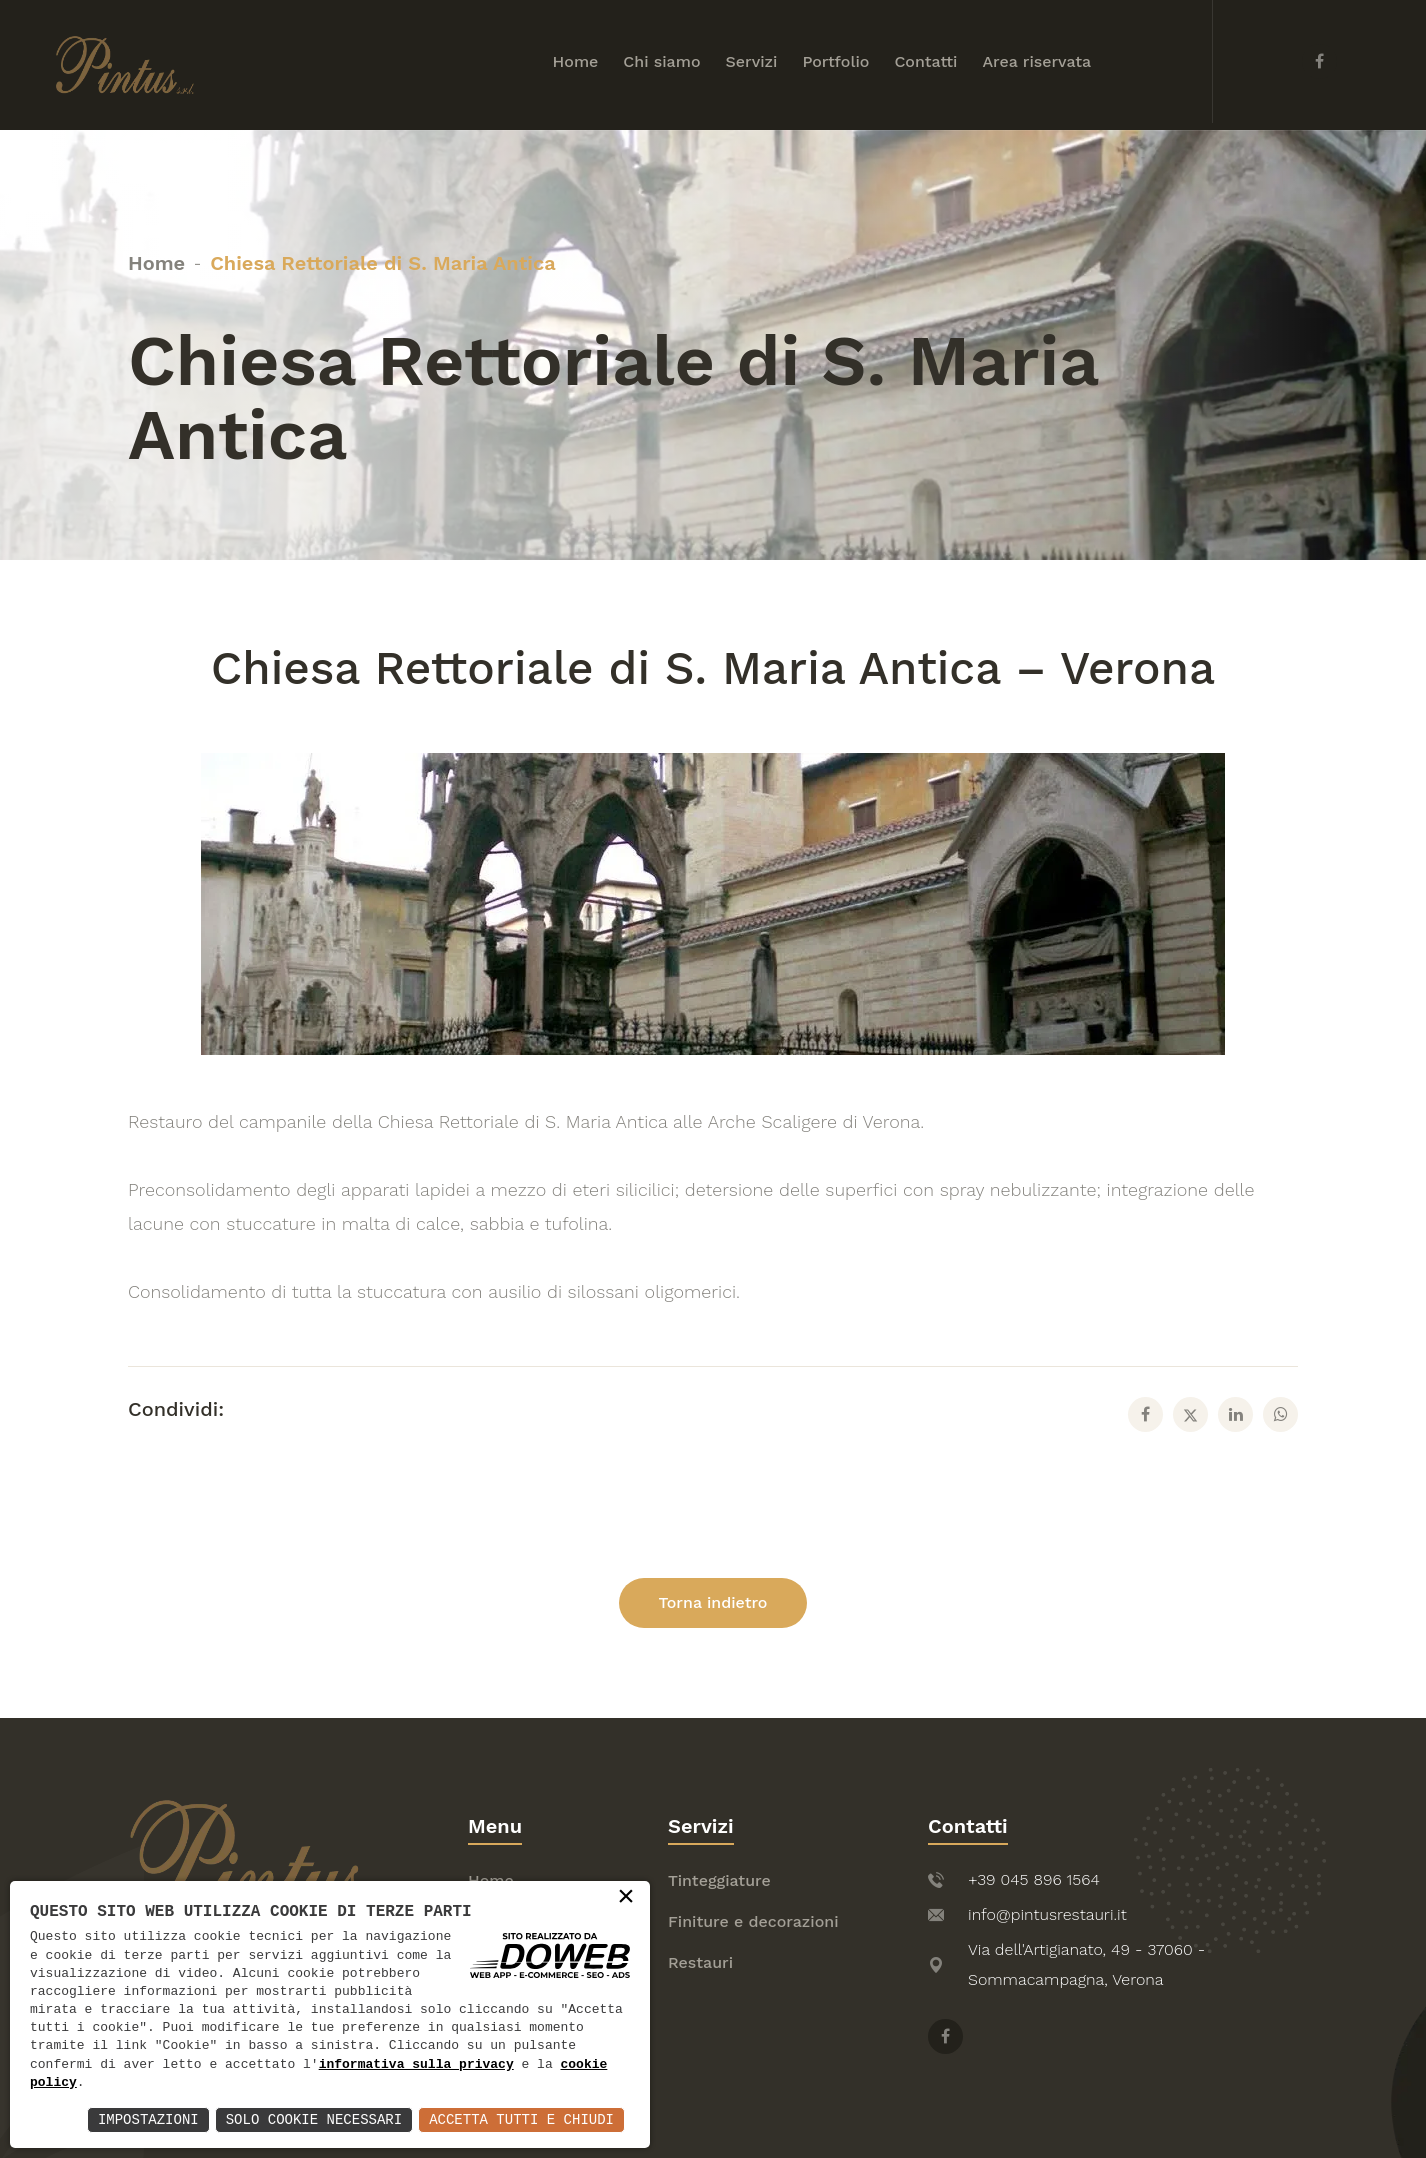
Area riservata (1036, 61)
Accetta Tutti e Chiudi (521, 2119)
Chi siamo (661, 61)
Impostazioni (148, 2119)
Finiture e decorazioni (753, 1921)
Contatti (925, 61)
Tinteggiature (719, 1880)
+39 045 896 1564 (1034, 1879)
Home (576, 61)
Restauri (700, 1962)
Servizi (752, 61)
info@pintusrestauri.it (1047, 1914)
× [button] (626, 1898)
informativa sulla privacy (416, 2065)
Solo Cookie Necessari (314, 2119)
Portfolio (835, 61)
